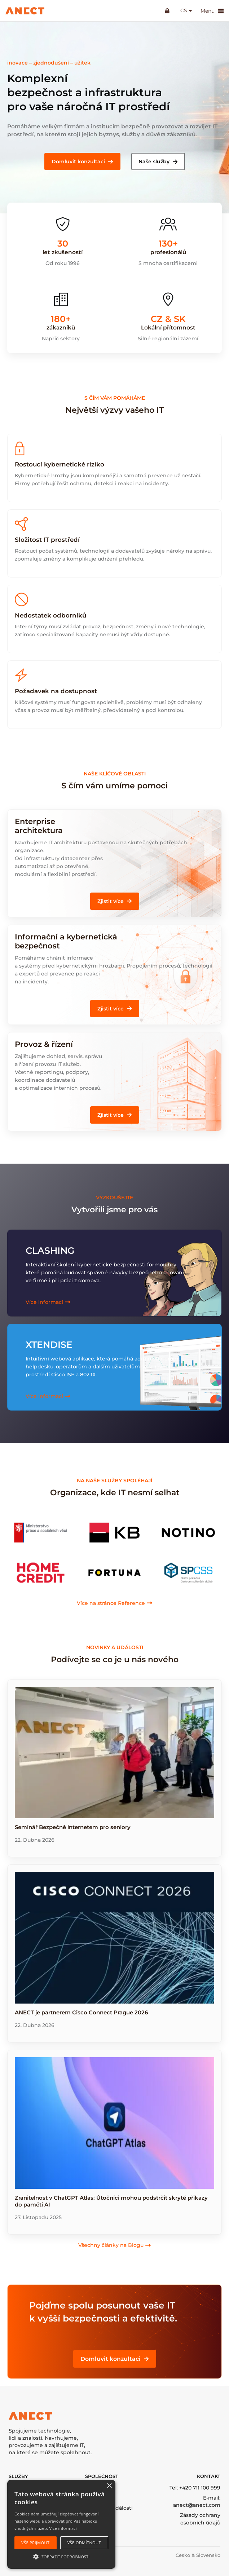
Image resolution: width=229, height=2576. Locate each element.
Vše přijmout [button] (35, 2542)
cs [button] (183, 11)
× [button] (109, 2486)
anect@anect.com (196, 2505)
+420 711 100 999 (199, 2487)
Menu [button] (212, 11)
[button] (82, 161)
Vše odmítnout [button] (84, 2542)
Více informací (63, 2528)
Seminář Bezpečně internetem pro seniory (73, 1827)
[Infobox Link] (114, 851)
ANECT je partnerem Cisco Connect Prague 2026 (81, 2012)
